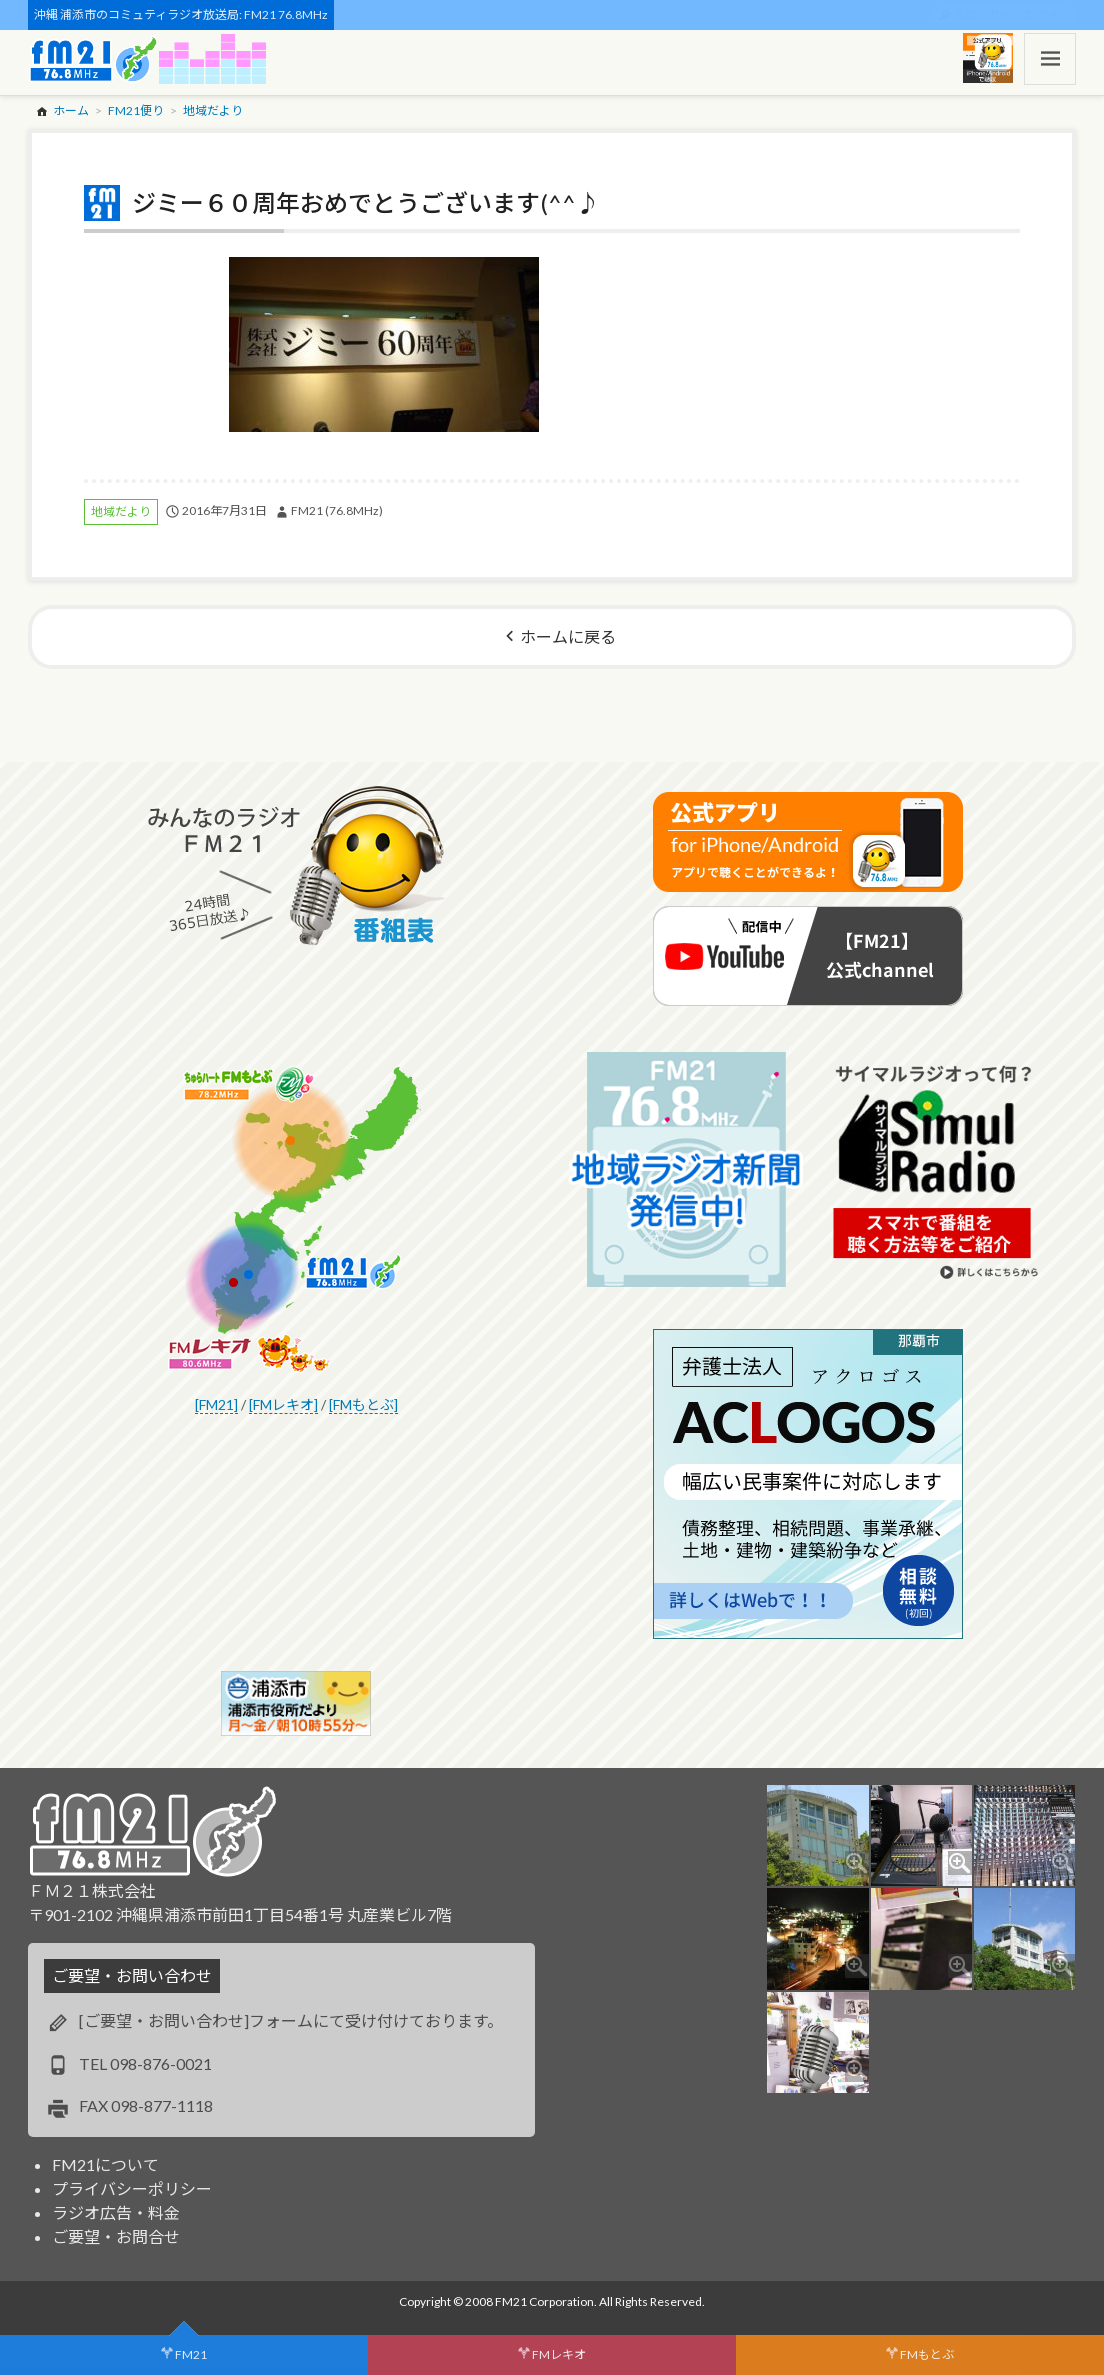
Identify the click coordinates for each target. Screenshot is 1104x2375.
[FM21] (216, 1404)
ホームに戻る (568, 636)
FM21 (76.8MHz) (337, 510)
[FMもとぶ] (363, 1404)
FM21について (105, 2164)
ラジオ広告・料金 (116, 2212)
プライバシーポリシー (132, 2188)
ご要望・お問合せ (116, 2236)
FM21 (191, 2354)
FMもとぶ (927, 2354)
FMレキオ (559, 2354)
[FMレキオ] (283, 1404)
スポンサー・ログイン (1013, 14)
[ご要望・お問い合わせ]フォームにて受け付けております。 (291, 2020)
